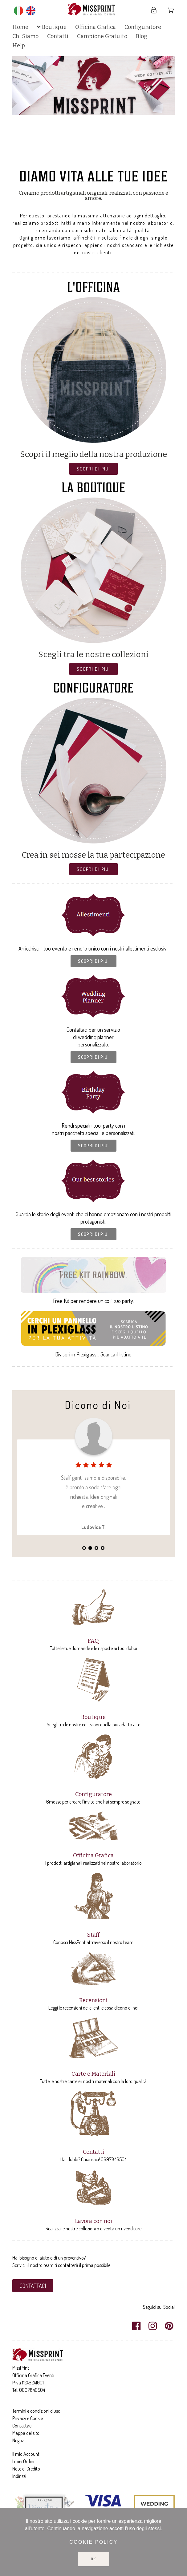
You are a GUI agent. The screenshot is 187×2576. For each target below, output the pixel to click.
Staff (93, 1934)
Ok (93, 2559)
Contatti (93, 2152)
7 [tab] (106, 158)
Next (164, 109)
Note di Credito (26, 2469)
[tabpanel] (93, 85)
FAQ (93, 1640)
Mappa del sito (25, 2433)
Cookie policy (93, 2542)
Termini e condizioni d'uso (36, 2411)
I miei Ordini (23, 2461)
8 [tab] (112, 158)
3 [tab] (81, 158)
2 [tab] (75, 158)
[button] (93, 469)
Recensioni (93, 2000)
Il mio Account (25, 2454)
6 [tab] (99, 158)
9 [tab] (118, 158)
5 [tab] (93, 158)
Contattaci (22, 2426)
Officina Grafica (93, 1855)
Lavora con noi (93, 2221)
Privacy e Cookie (27, 2418)
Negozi (18, 2440)
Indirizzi (19, 2476)
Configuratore (93, 1794)
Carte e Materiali (93, 2073)
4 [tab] (87, 158)
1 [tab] (69, 158)
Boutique (93, 1717)
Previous (23, 109)
